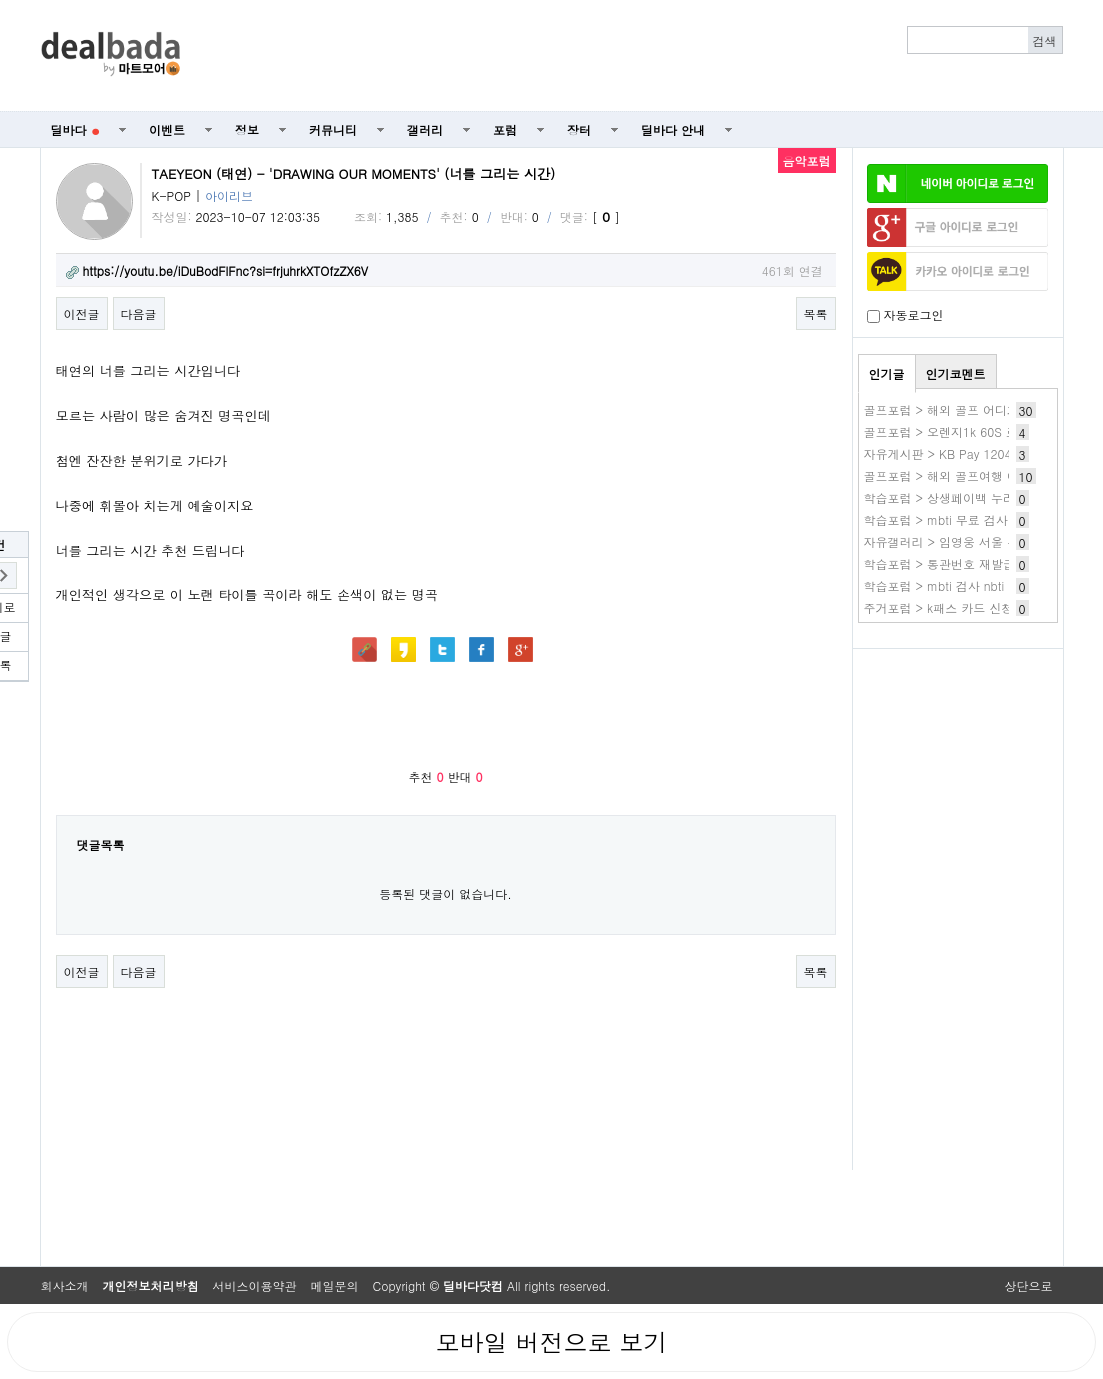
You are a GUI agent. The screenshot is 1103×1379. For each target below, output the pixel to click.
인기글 (887, 373)
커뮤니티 (333, 129)
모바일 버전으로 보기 (551, 1342)
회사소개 (65, 1285)
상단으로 (1029, 1285)
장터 (579, 129)
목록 (816, 313)
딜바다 (75, 129)
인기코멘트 (956, 373)
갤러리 (425, 129)
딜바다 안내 (673, 129)
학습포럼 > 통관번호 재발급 (940, 563)
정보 (247, 129)
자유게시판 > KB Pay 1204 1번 (949, 453)
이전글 (82, 313)
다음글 (139, 313)
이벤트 (167, 129)
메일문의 (335, 1285)
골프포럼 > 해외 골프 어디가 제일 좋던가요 (982, 409)
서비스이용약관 (255, 1285)
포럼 (505, 129)
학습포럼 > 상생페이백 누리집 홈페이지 (972, 497)
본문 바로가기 (0, 0)
